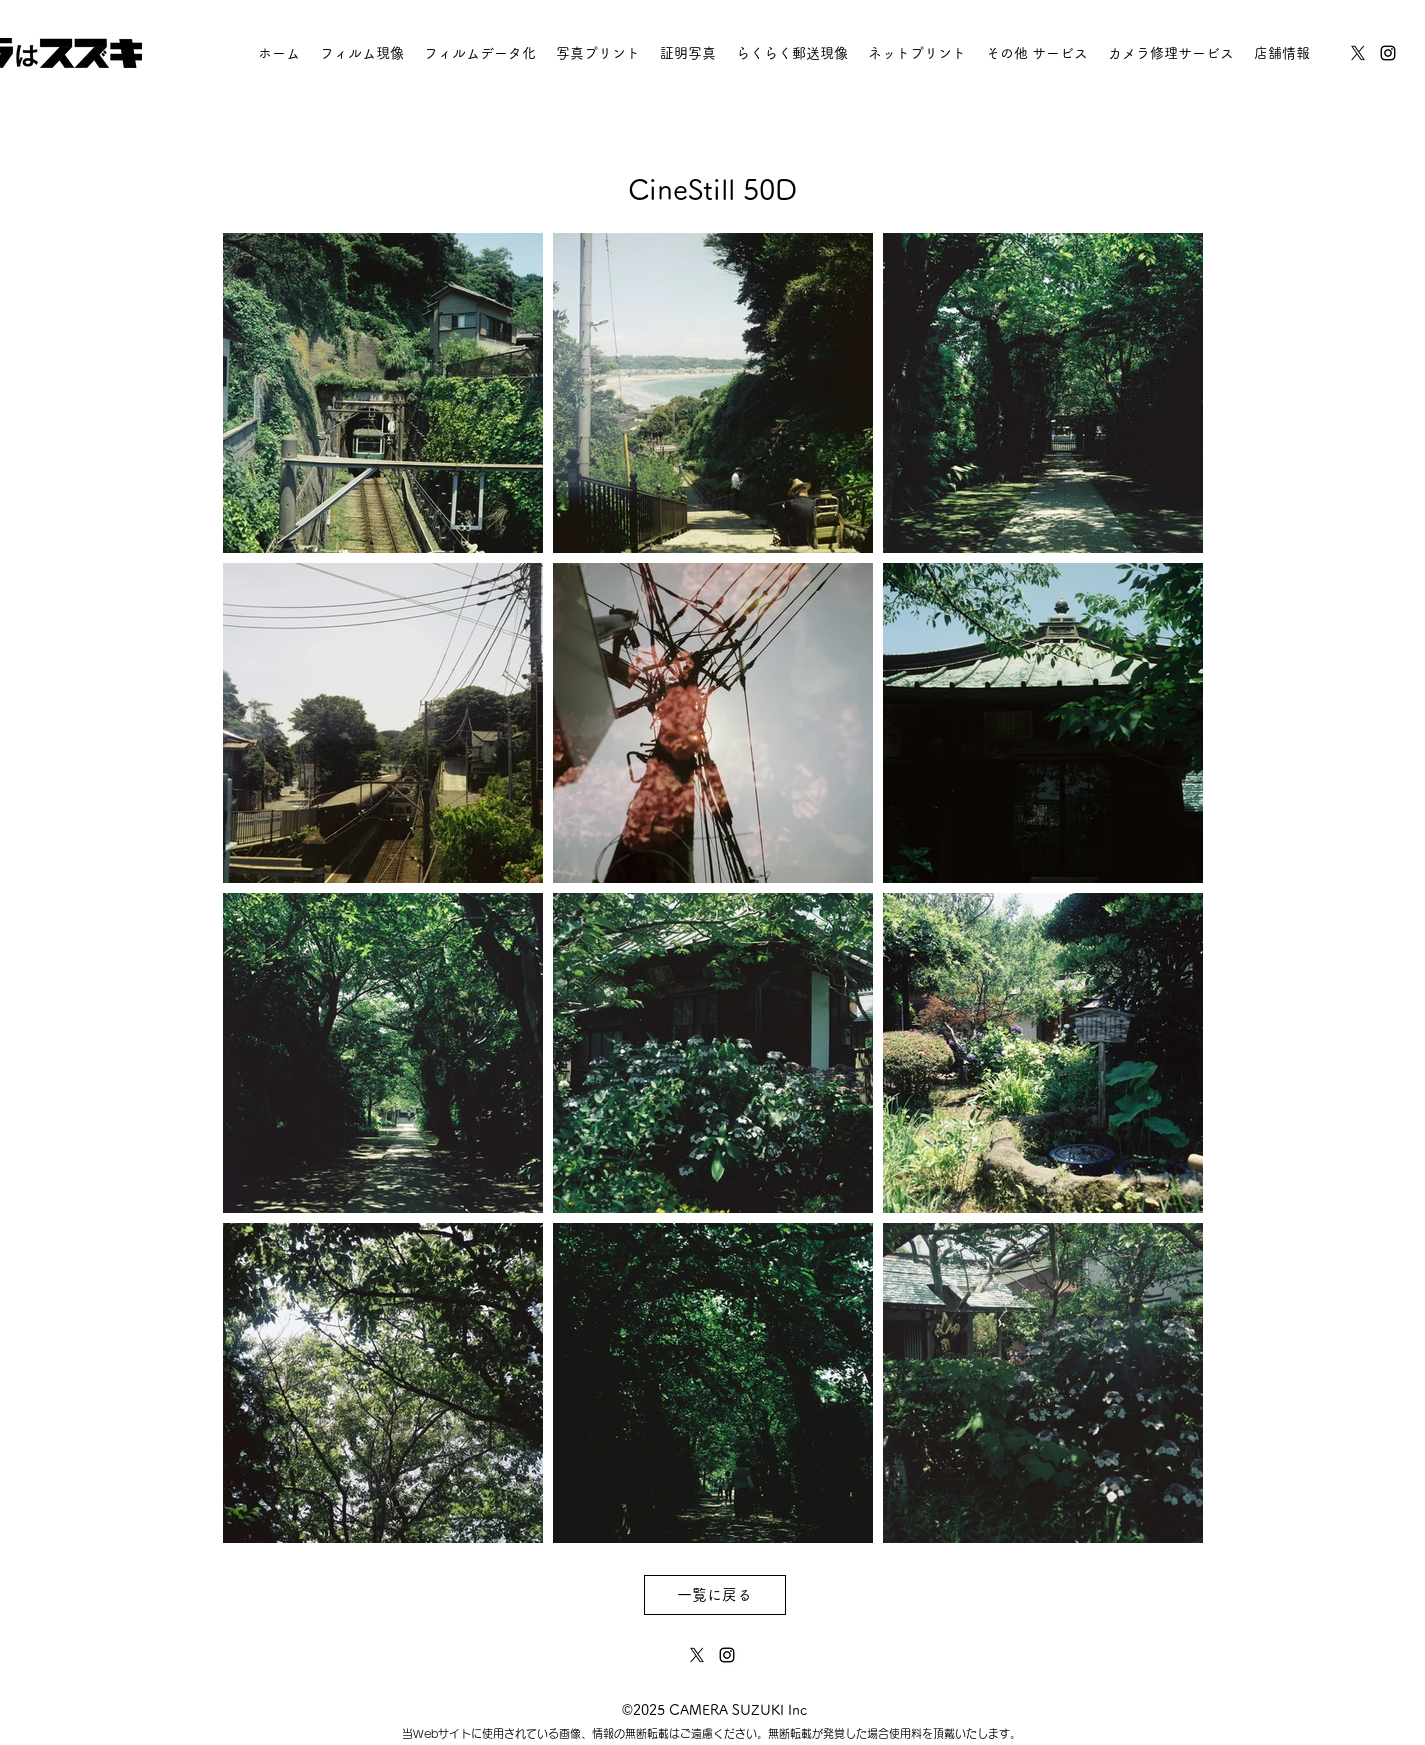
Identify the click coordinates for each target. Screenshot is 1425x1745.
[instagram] (1388, 53)
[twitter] (1358, 53)
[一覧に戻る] (715, 1595)
